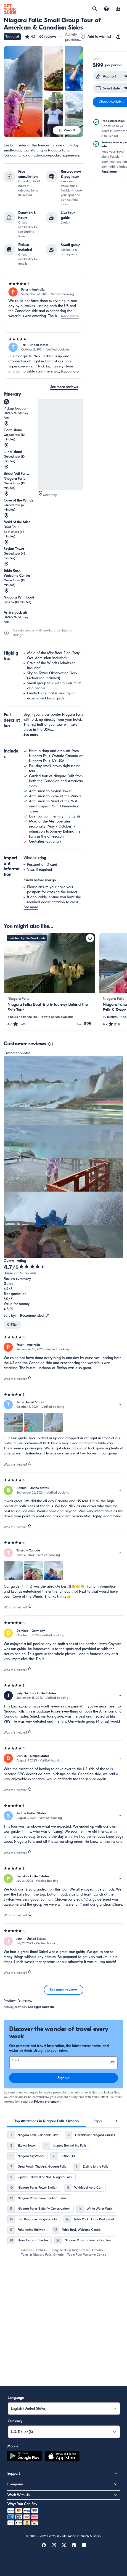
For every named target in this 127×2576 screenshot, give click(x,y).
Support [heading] (13, 2473)
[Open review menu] (119, 1347)
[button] (40, 36)
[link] (49, 981)
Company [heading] (15, 2484)
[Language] (106, 8)
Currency (15, 2421)
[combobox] (34, 1315)
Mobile (12, 2446)
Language (16, 2398)
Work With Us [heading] (18, 2495)
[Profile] (118, 8)
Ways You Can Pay (22, 2504)
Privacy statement (46, 2102)
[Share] (119, 36)
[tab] (46, 2121)
